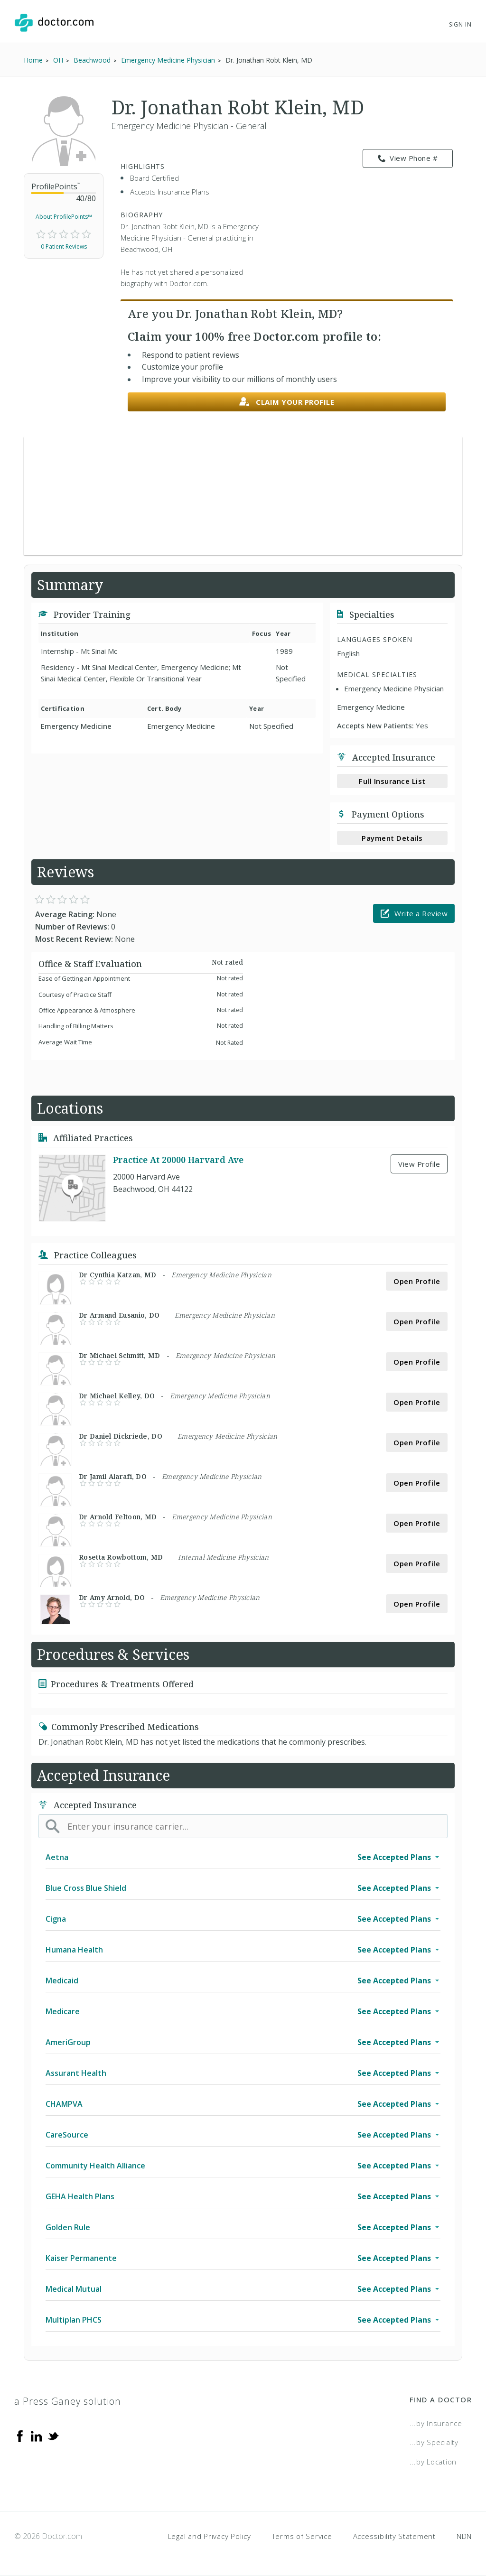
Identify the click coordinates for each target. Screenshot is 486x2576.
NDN (464, 2536)
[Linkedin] (36, 2435)
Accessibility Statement (394, 2536)
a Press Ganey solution (67, 2401)
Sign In (460, 24)
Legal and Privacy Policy (209, 2536)
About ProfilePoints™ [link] (64, 217)
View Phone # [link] (408, 158)
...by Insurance (436, 2423)
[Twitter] (53, 2435)
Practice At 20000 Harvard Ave (178, 1159)
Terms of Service (302, 2536)
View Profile (419, 1164)
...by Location (433, 2461)
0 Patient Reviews (64, 246)
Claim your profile (287, 402)
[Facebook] (20, 2435)
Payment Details (392, 838)
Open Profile (416, 1281)
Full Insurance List (392, 781)
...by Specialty (434, 2442)
